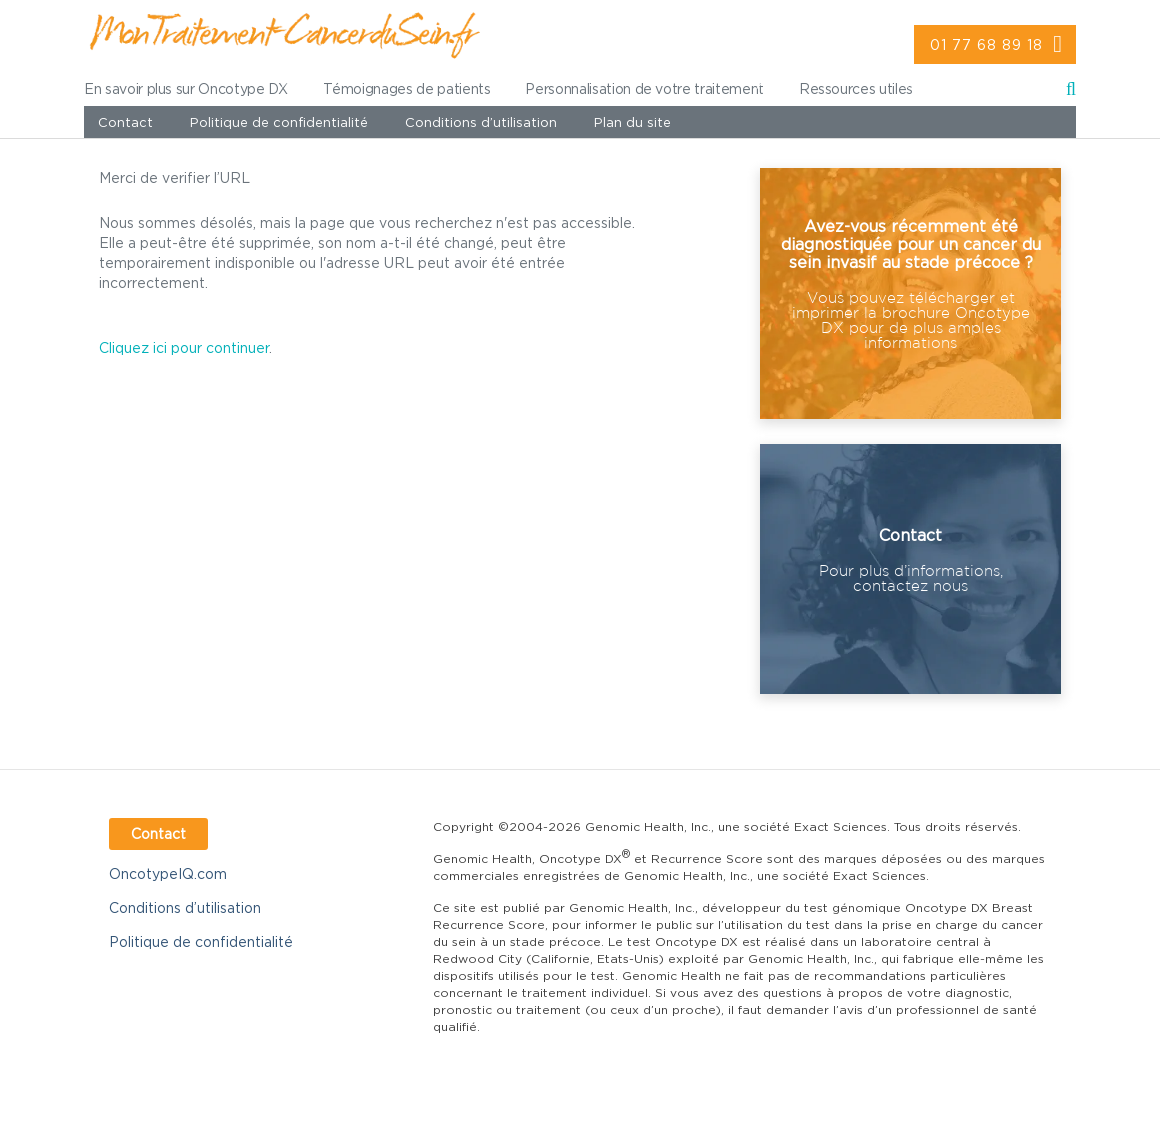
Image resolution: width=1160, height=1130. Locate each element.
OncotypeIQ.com (168, 873)
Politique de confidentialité (279, 122)
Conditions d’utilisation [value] (481, 122)
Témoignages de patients (407, 88)
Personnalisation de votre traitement (644, 88)
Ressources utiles (856, 88)
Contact (125, 122)
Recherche (1071, 92)
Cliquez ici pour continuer (184, 347)
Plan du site (632, 122)
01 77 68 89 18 (986, 44)
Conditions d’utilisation (185, 907)
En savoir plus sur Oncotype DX (186, 88)
